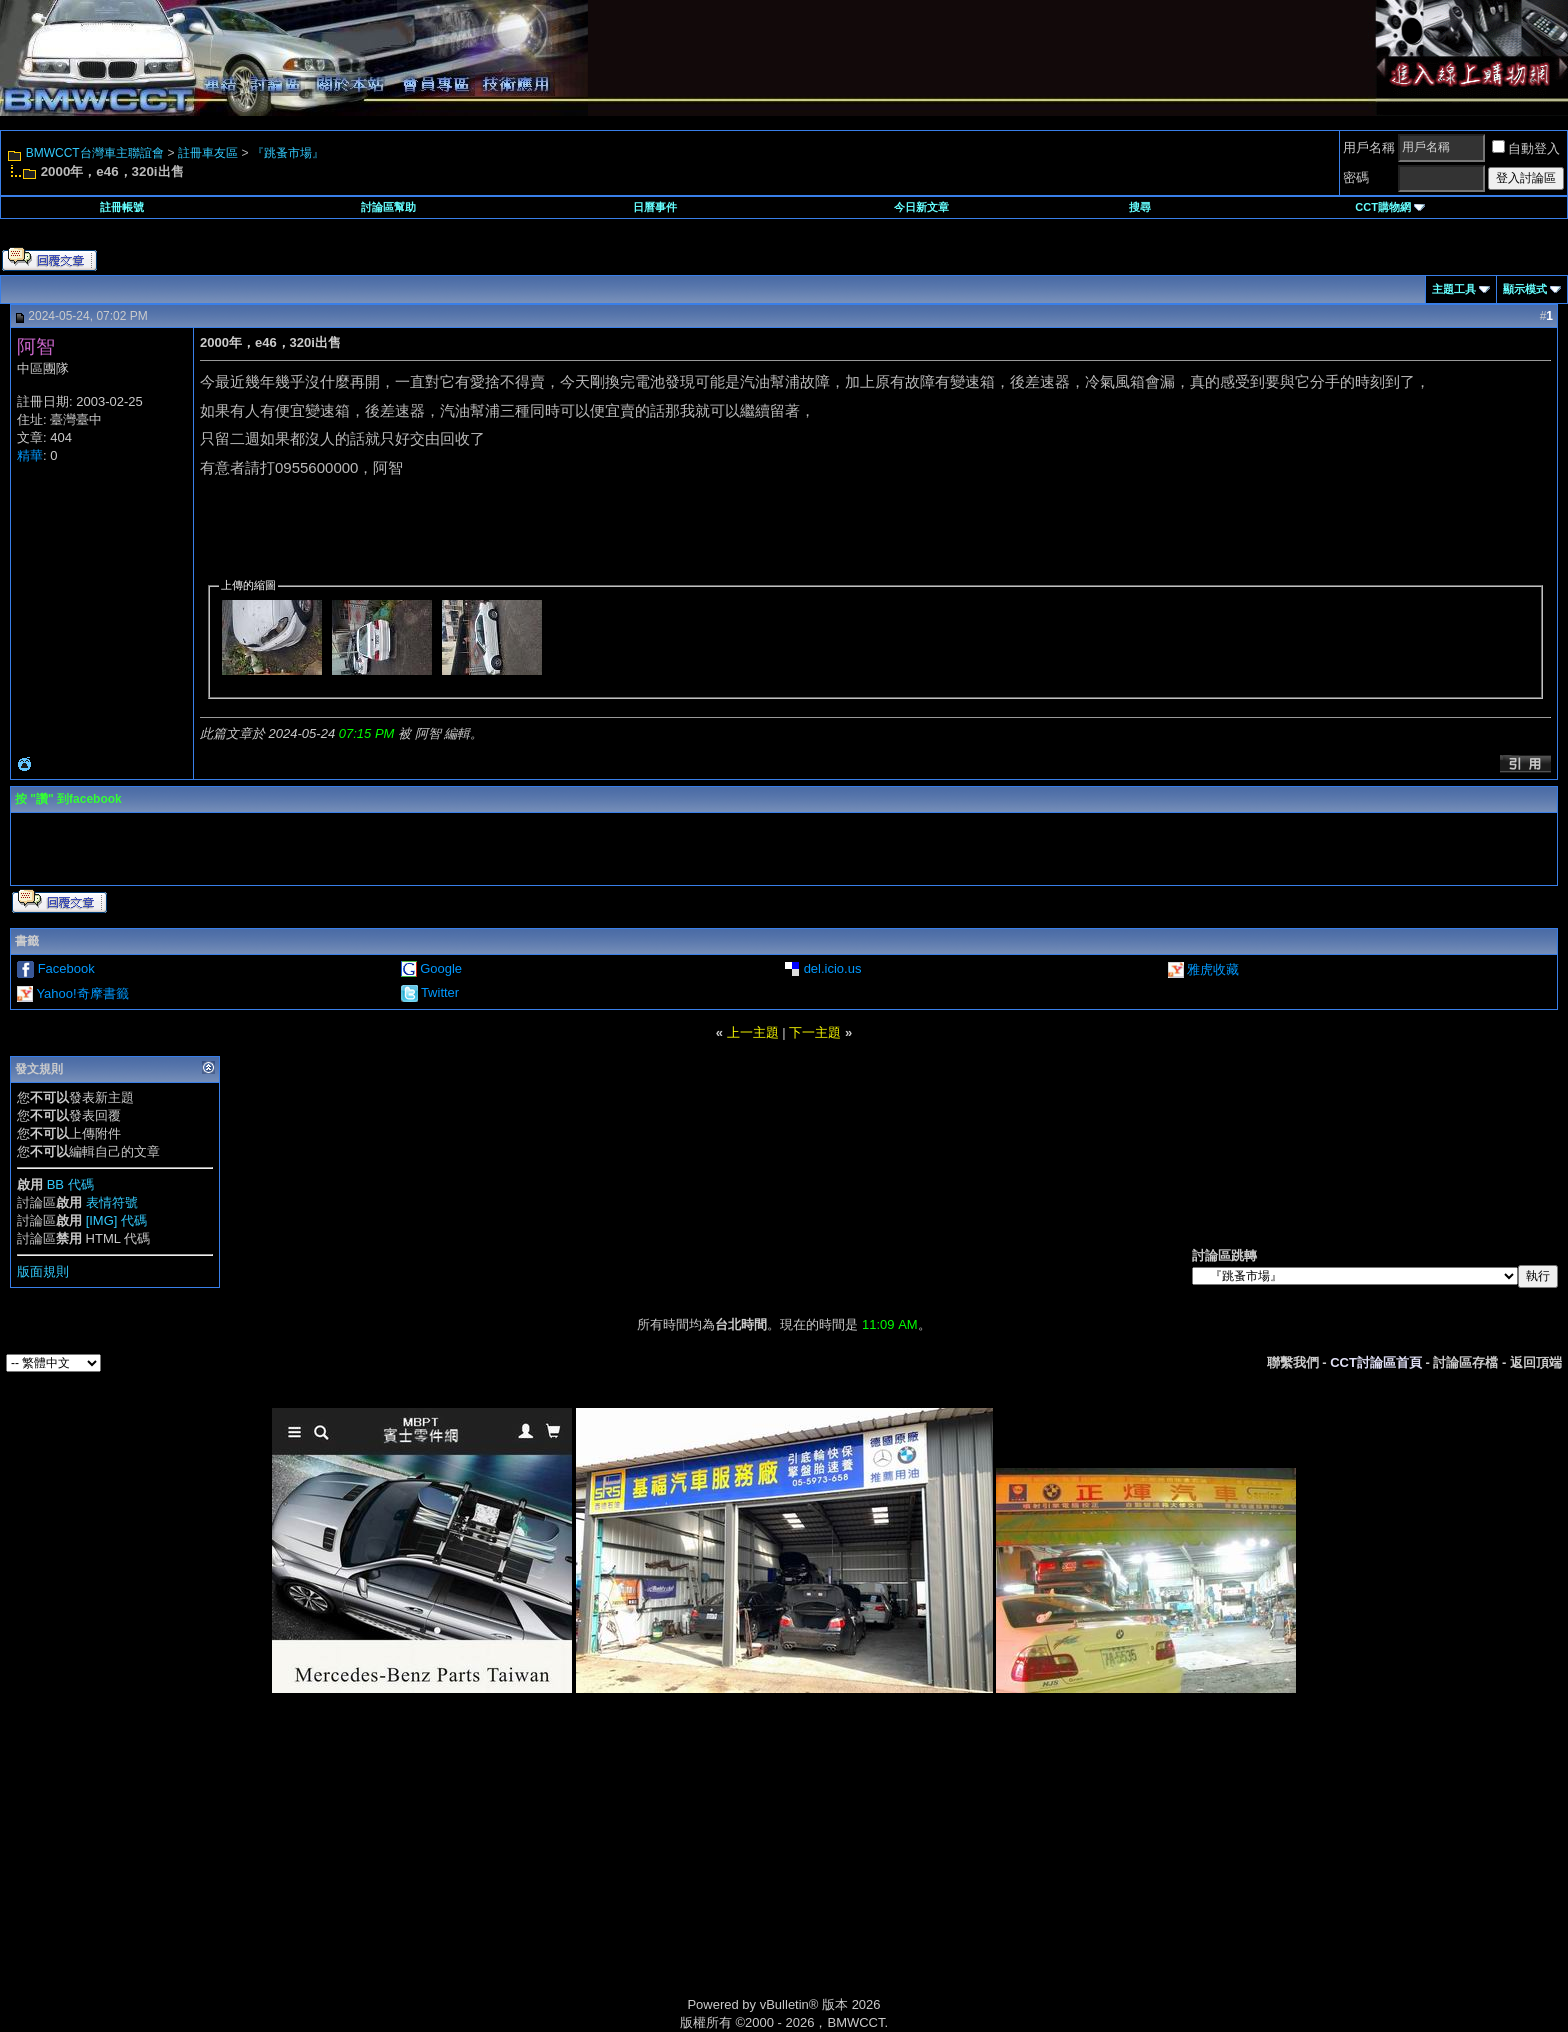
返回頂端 (1536, 1362)
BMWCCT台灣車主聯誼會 (95, 153)
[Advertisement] (614, 1868)
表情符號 (112, 1202)
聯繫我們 (1293, 1362)
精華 (30, 455)
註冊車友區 (208, 153)
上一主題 (753, 1032)
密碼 (1356, 177)
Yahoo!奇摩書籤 (82, 993)
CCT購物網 (1390, 207)
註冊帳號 (122, 207)
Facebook (66, 968)
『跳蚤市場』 (288, 153)
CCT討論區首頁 (1376, 1362)
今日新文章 (921, 207)
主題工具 (1454, 289)
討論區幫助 (388, 207)
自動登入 (1526, 148)
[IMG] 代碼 (116, 1220)
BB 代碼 (70, 1184)
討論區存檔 (1465, 1362)
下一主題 (815, 1032)
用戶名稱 (1369, 147)
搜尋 (1140, 207)
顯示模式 (1525, 289)
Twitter (440, 992)
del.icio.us (833, 968)
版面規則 (43, 1271)
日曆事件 (655, 207)
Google (441, 968)
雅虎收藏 (1213, 969)
